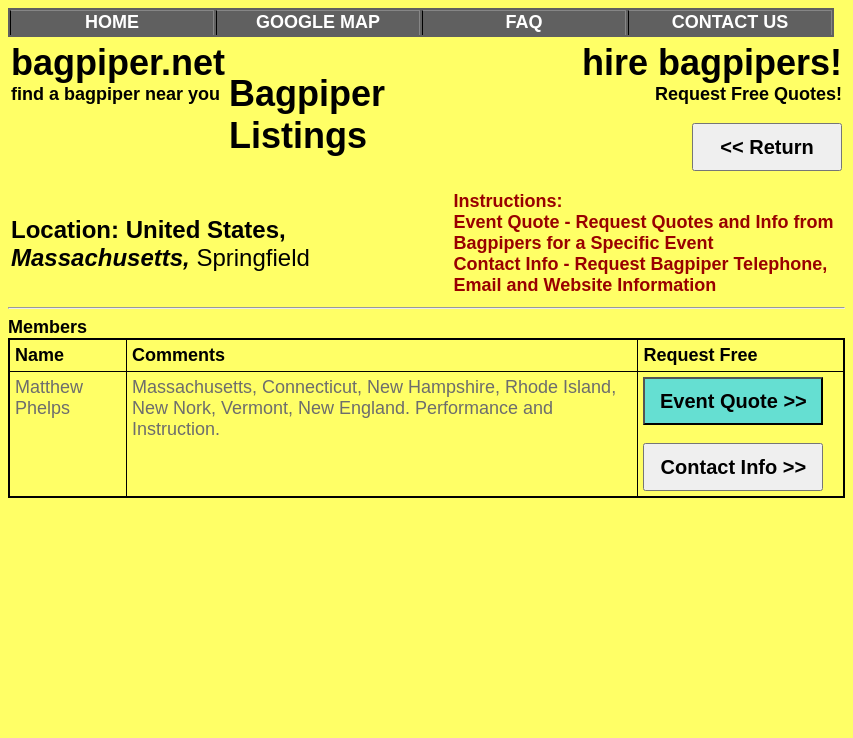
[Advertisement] (426, 623)
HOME (112, 22)
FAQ (523, 22)
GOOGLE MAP (318, 22)
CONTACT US (730, 22)
